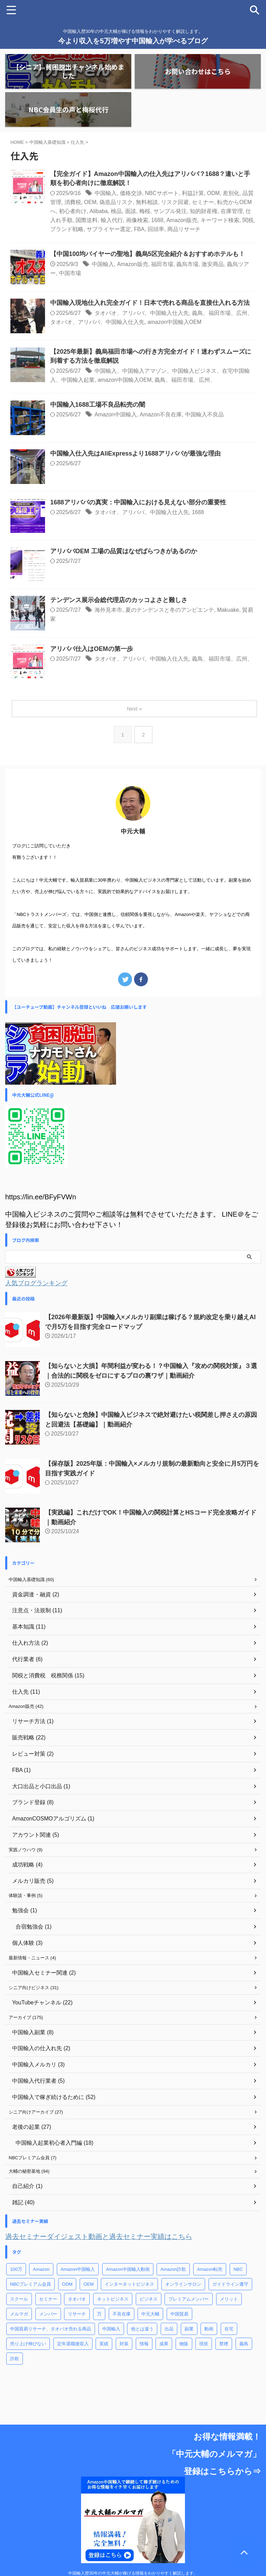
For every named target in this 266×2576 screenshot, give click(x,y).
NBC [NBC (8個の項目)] (238, 2271)
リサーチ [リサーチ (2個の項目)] (77, 2316)
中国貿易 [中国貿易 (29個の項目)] (179, 2316)
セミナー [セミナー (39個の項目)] (48, 2301)
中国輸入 (106, 193)
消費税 (72, 202)
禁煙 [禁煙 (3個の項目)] (223, 2345)
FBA (139, 229)
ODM (213, 193)
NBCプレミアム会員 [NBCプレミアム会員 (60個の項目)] (30, 2286)
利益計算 (193, 193)
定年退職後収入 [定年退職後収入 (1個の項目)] (73, 2345)
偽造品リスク (116, 202)
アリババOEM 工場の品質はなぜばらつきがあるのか (123, 551)
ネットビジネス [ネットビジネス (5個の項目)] (112, 2301)
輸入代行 (112, 220)
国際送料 (87, 220)
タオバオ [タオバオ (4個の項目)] (77, 2301)
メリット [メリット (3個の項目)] (229, 2301)
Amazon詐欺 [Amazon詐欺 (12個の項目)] (173, 2271)
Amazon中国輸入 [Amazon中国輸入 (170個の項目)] (78, 2271)
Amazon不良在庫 (161, 415)
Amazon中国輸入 (116, 415)
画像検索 (137, 220)
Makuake (228, 610)
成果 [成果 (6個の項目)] (163, 2345)
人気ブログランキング (36, 1283)
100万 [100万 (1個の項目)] (16, 2271)
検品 (116, 211)
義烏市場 (188, 264)
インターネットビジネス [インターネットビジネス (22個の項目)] (129, 2286)
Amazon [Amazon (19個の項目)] (41, 2271)
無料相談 (147, 202)
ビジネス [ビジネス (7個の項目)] (149, 2301)
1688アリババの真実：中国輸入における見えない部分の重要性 (138, 502)
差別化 (231, 193)
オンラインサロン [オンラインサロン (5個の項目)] (183, 2286)
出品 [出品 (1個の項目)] (169, 2331)
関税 (248, 220)
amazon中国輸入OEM (175, 322)
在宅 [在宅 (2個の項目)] (228, 2331)
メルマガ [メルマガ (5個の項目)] (19, 2316)
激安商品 (213, 264)
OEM (90, 202)
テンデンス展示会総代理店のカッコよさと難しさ (118, 600)
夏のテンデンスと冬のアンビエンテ (169, 610)
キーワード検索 (220, 220)
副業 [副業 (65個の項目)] (189, 2331)
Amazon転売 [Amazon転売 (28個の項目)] (210, 2271)
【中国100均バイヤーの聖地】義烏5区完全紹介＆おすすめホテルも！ (147, 254)
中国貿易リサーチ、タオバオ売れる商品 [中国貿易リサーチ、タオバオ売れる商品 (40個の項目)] (50, 2331)
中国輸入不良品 (205, 415)
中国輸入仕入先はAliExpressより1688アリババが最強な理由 (135, 453)
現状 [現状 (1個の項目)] (203, 2345)
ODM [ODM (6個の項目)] (67, 2286)
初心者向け (73, 211)
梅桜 (145, 211)
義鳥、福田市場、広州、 (185, 380)
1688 (157, 220)
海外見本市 (108, 610)
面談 (130, 211)
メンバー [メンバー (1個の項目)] (48, 2316)
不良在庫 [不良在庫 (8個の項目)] (122, 2316)
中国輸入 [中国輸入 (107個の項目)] (111, 2331)
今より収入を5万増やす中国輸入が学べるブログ (132, 41)
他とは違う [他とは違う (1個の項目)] (142, 2331)
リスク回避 (175, 202)
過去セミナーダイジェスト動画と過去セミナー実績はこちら (98, 2238)
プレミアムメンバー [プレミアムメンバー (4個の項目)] (188, 2301)
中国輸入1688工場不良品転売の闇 (97, 405)
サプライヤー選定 (109, 229)
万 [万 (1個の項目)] (99, 2316)
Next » (134, 709)
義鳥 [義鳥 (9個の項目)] (243, 2345)
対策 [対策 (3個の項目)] (123, 2345)
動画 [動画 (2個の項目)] (208, 2331)
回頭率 (156, 229)
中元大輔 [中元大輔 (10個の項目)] (150, 2316)
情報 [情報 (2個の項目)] (144, 2345)
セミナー (203, 202)
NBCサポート (162, 193)
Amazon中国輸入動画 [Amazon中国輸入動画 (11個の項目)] (128, 2271)
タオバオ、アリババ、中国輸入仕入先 (142, 313)
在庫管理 (232, 211)
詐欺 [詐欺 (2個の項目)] (14, 2360)
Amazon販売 (182, 220)
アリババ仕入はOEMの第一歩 (91, 649)
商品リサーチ (184, 229)
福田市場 (163, 264)
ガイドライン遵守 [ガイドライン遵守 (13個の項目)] (230, 2286)
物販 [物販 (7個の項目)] (183, 2345)
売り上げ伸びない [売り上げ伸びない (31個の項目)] (28, 2345)
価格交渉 (131, 193)
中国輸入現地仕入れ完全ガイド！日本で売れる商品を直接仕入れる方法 (150, 303)
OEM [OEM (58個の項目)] (88, 2286)
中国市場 (70, 273)
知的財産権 (204, 211)
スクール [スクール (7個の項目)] (19, 2301)
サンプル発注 (170, 211)
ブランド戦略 (66, 229)
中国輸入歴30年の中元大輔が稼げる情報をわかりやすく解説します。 (132, 2544)
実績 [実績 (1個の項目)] (103, 2345)
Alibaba (99, 211)
